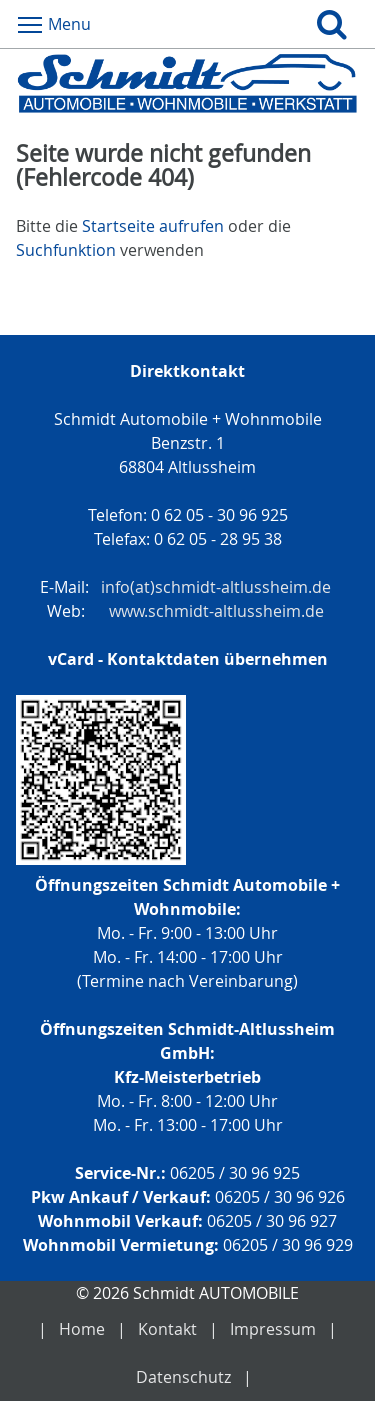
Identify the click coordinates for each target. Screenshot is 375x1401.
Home (82, 1329)
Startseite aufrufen (153, 226)
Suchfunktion (66, 250)
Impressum (273, 1329)
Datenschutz (183, 1377)
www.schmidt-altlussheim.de (216, 611)
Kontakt (167, 1329)
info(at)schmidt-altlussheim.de (216, 587)
